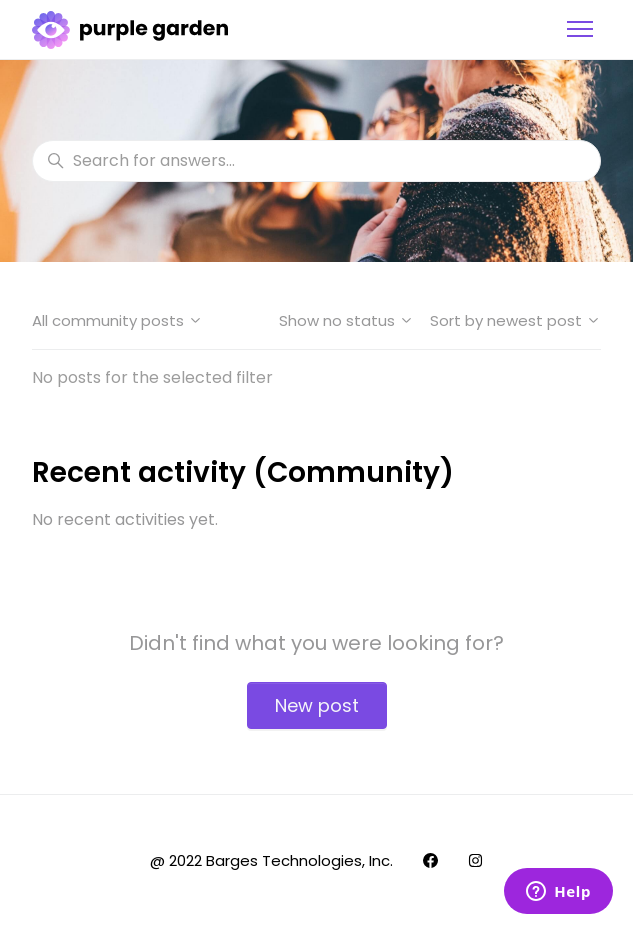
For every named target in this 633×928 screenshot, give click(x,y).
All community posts (117, 320)
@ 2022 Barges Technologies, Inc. (271, 860)
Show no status (346, 320)
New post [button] (317, 705)
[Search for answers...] (316, 161)
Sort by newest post (515, 320)
